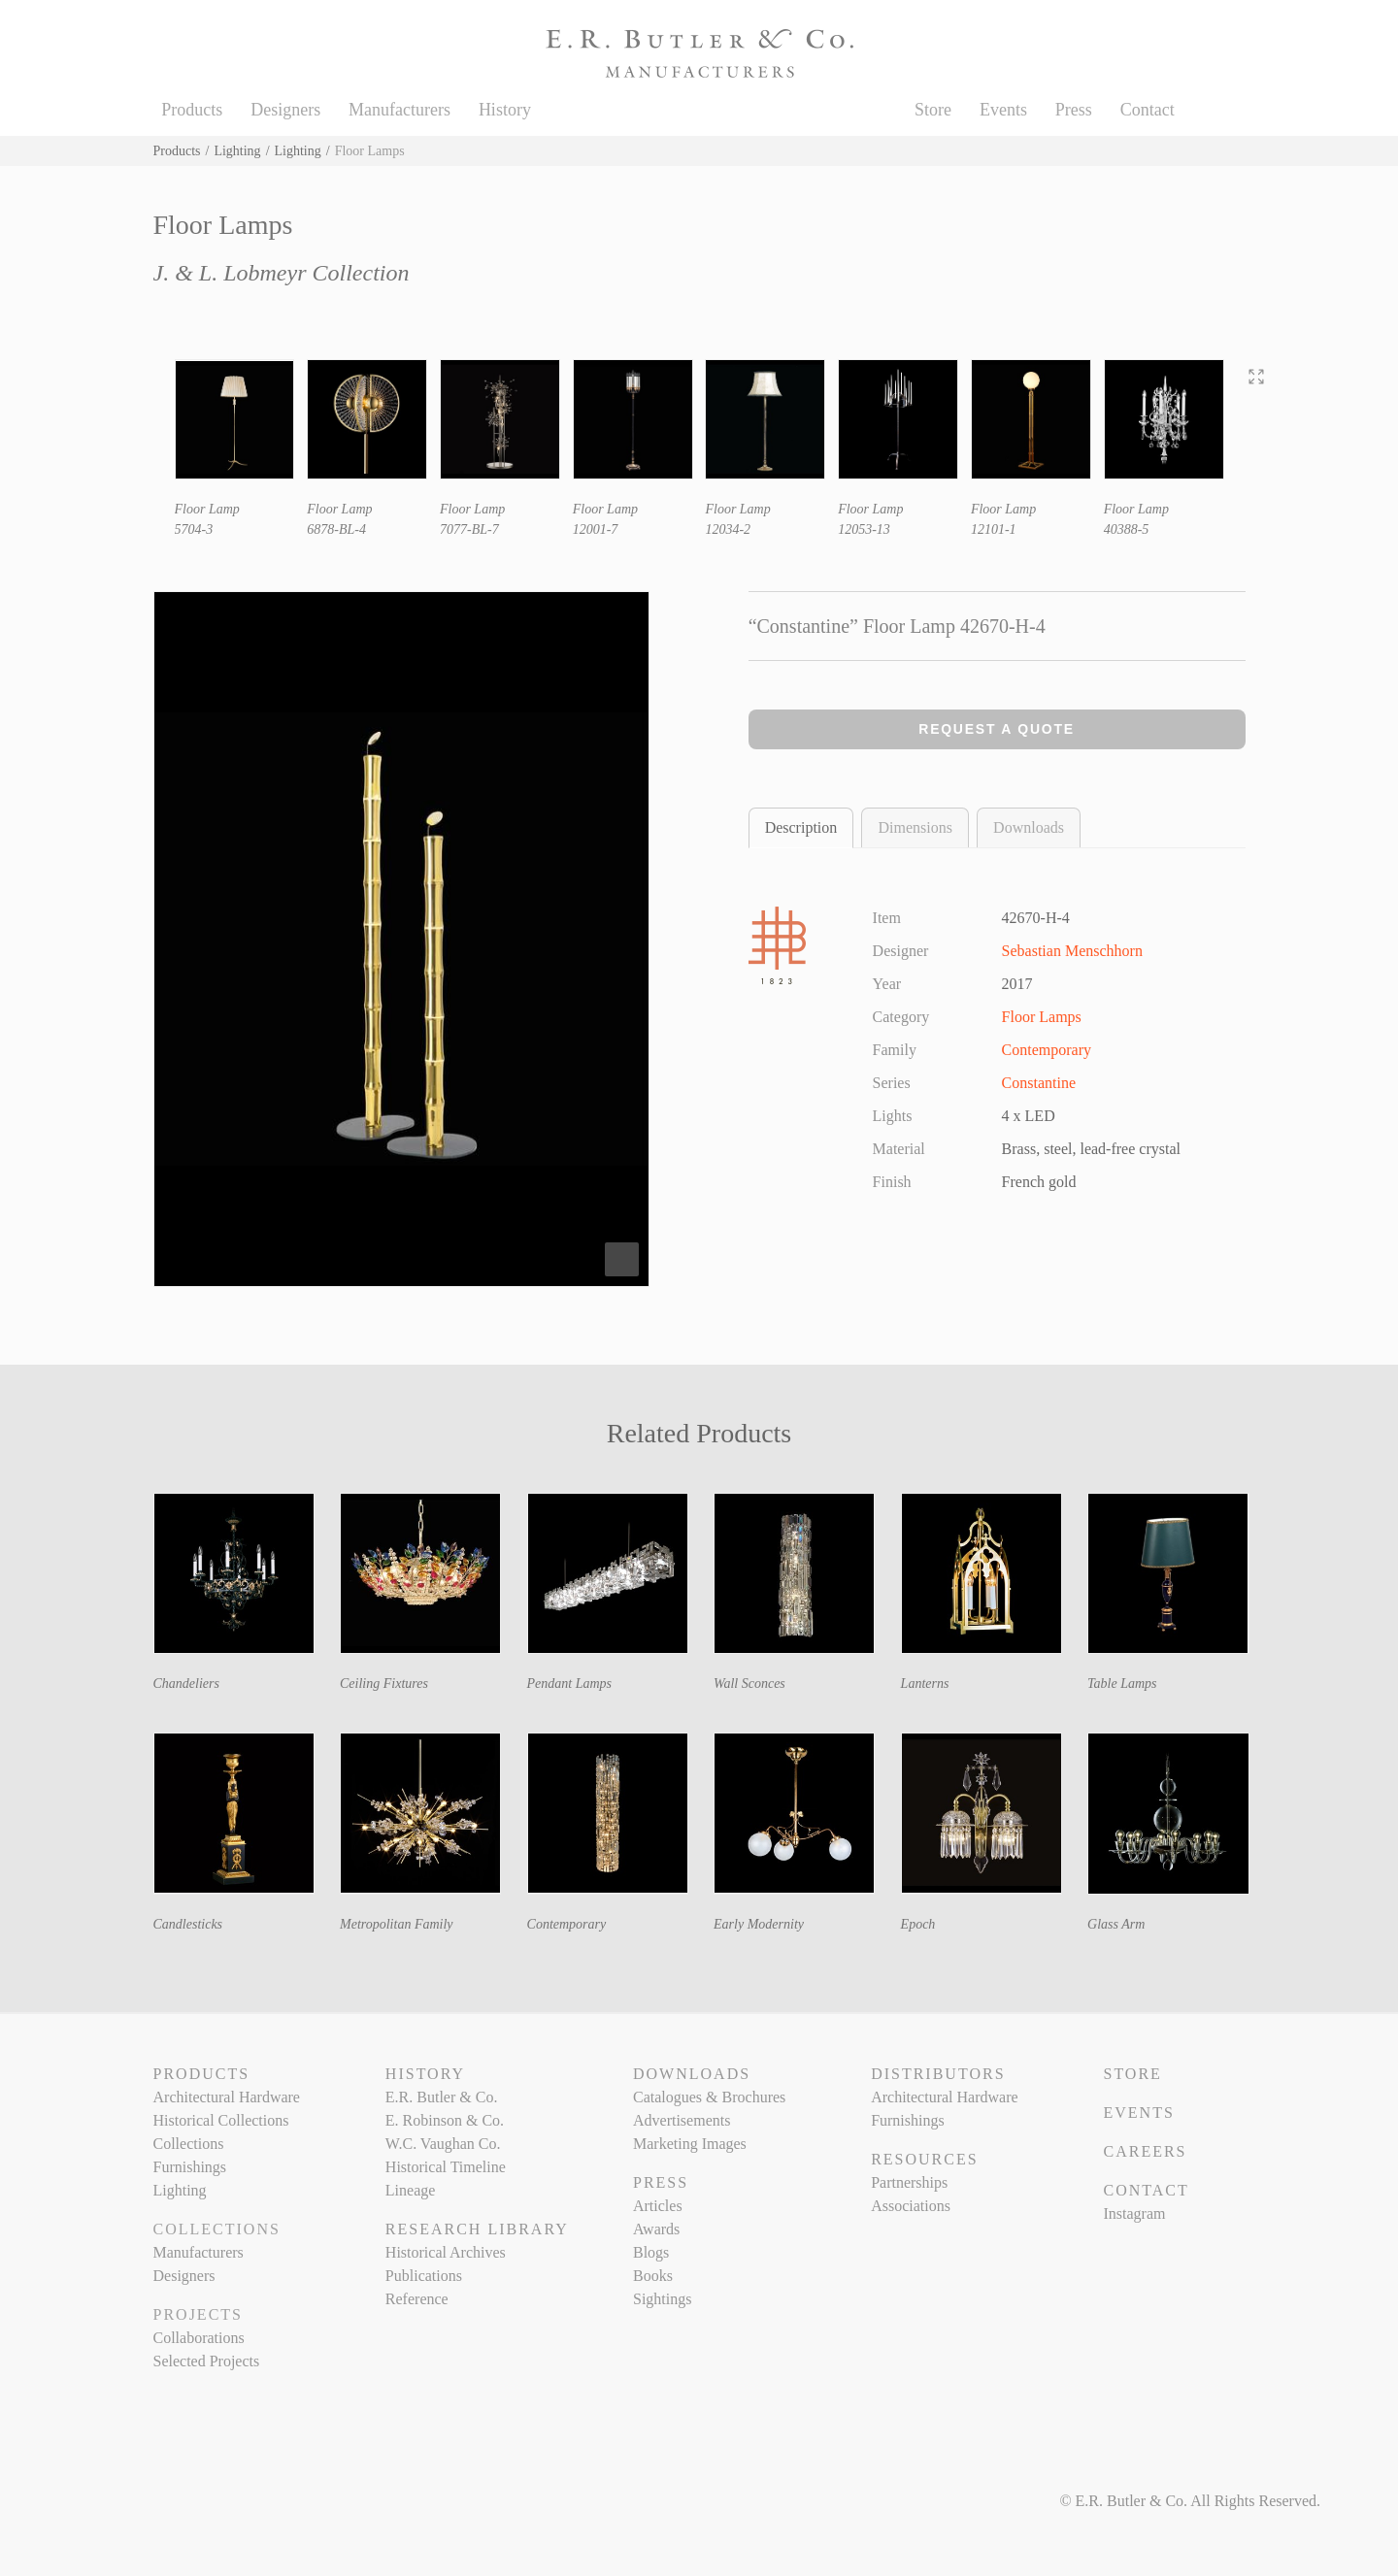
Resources (924, 2159)
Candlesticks (188, 1924)
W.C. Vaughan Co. (443, 2143)
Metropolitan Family (396, 1924)
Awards (656, 2229)
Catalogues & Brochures (709, 2097)
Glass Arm (1116, 1924)
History (505, 109)
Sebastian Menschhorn (1072, 950)
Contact (1147, 109)
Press (1073, 109)
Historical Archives (445, 2252)
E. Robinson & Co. (444, 2120)
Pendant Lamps (570, 1683)
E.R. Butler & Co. (441, 2097)
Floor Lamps (1042, 1016)
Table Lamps (1121, 1683)
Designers (285, 109)
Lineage (410, 2190)
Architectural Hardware (226, 2097)
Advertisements (681, 2120)
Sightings (662, 2299)
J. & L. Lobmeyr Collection (281, 272)
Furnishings (190, 2167)
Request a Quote (996, 729)
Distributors (938, 2073)
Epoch (918, 1924)
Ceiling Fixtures (384, 1683)
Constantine (1039, 1082)
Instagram (1134, 2213)
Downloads (1028, 827)
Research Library (477, 2229)
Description (801, 827)
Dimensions (914, 827)
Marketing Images (690, 2143)
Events (1003, 109)
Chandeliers (186, 1683)
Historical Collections (221, 2120)
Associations (910, 2205)
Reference (417, 2299)
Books (653, 2275)
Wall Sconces (749, 1683)
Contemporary (1046, 1049)
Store (933, 109)
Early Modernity (759, 1924)
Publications (423, 2275)
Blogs (651, 2252)
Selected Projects (206, 2361)
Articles (657, 2205)
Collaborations (199, 2337)
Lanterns (925, 1683)
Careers (1144, 2151)
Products (191, 109)
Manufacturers (399, 109)
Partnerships (909, 2182)
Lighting (237, 151)
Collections (188, 2143)
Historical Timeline (445, 2167)
